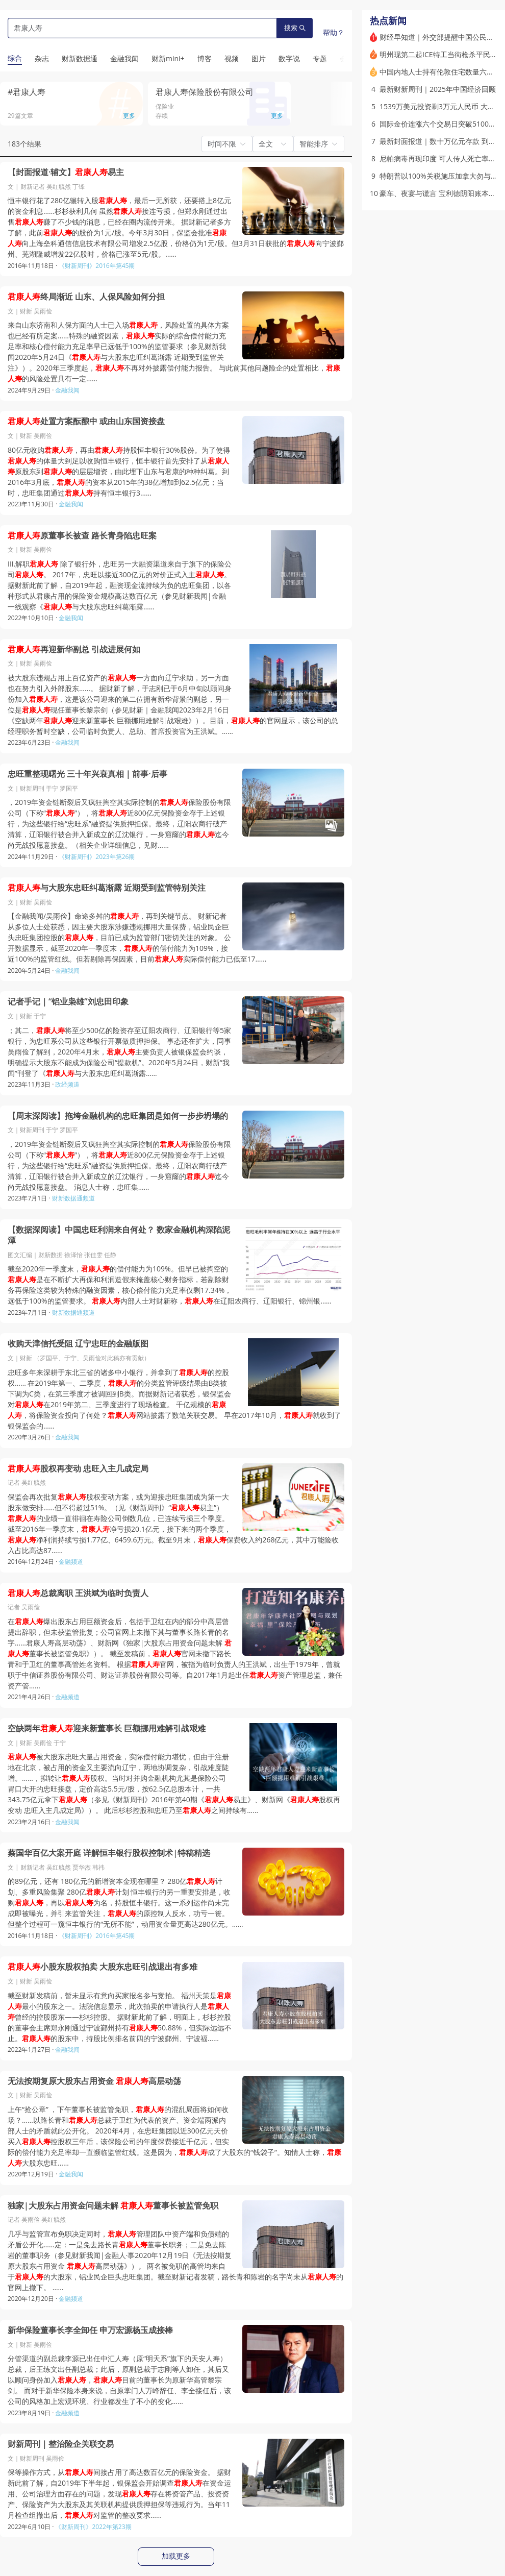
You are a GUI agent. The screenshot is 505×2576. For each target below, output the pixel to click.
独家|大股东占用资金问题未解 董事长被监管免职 (113, 2205)
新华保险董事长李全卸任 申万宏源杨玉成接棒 (90, 2330)
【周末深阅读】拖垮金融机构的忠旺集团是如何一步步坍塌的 (118, 1116)
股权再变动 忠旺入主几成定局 (78, 1468)
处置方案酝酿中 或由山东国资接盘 (86, 421)
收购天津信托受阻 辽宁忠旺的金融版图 (78, 1343)
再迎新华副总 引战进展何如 (74, 649)
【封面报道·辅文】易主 (66, 172)
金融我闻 (67, 390)
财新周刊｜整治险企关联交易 (61, 2444)
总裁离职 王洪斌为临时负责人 (78, 1593)
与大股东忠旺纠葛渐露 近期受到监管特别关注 (107, 887)
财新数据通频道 (73, 1198)
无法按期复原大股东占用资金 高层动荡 (94, 2081)
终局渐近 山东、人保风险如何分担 (86, 296)
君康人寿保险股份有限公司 (205, 91)
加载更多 (176, 2556)
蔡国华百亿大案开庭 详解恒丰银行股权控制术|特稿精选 (109, 1853)
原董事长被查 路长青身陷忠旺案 (82, 535)
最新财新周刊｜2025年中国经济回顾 (438, 89)
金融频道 (71, 1561)
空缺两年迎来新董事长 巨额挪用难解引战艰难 (107, 1728)
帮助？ (333, 32)
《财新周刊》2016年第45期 (97, 265)
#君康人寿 (26, 91)
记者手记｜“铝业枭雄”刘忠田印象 (68, 1001)
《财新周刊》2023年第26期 (97, 856)
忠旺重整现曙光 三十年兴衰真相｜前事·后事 (87, 774)
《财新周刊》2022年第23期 (93, 2526)
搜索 (295, 28)
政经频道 (67, 1084)
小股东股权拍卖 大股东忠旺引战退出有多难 (102, 1966)
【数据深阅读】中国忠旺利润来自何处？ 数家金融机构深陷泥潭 (119, 1235)
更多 (129, 115)
